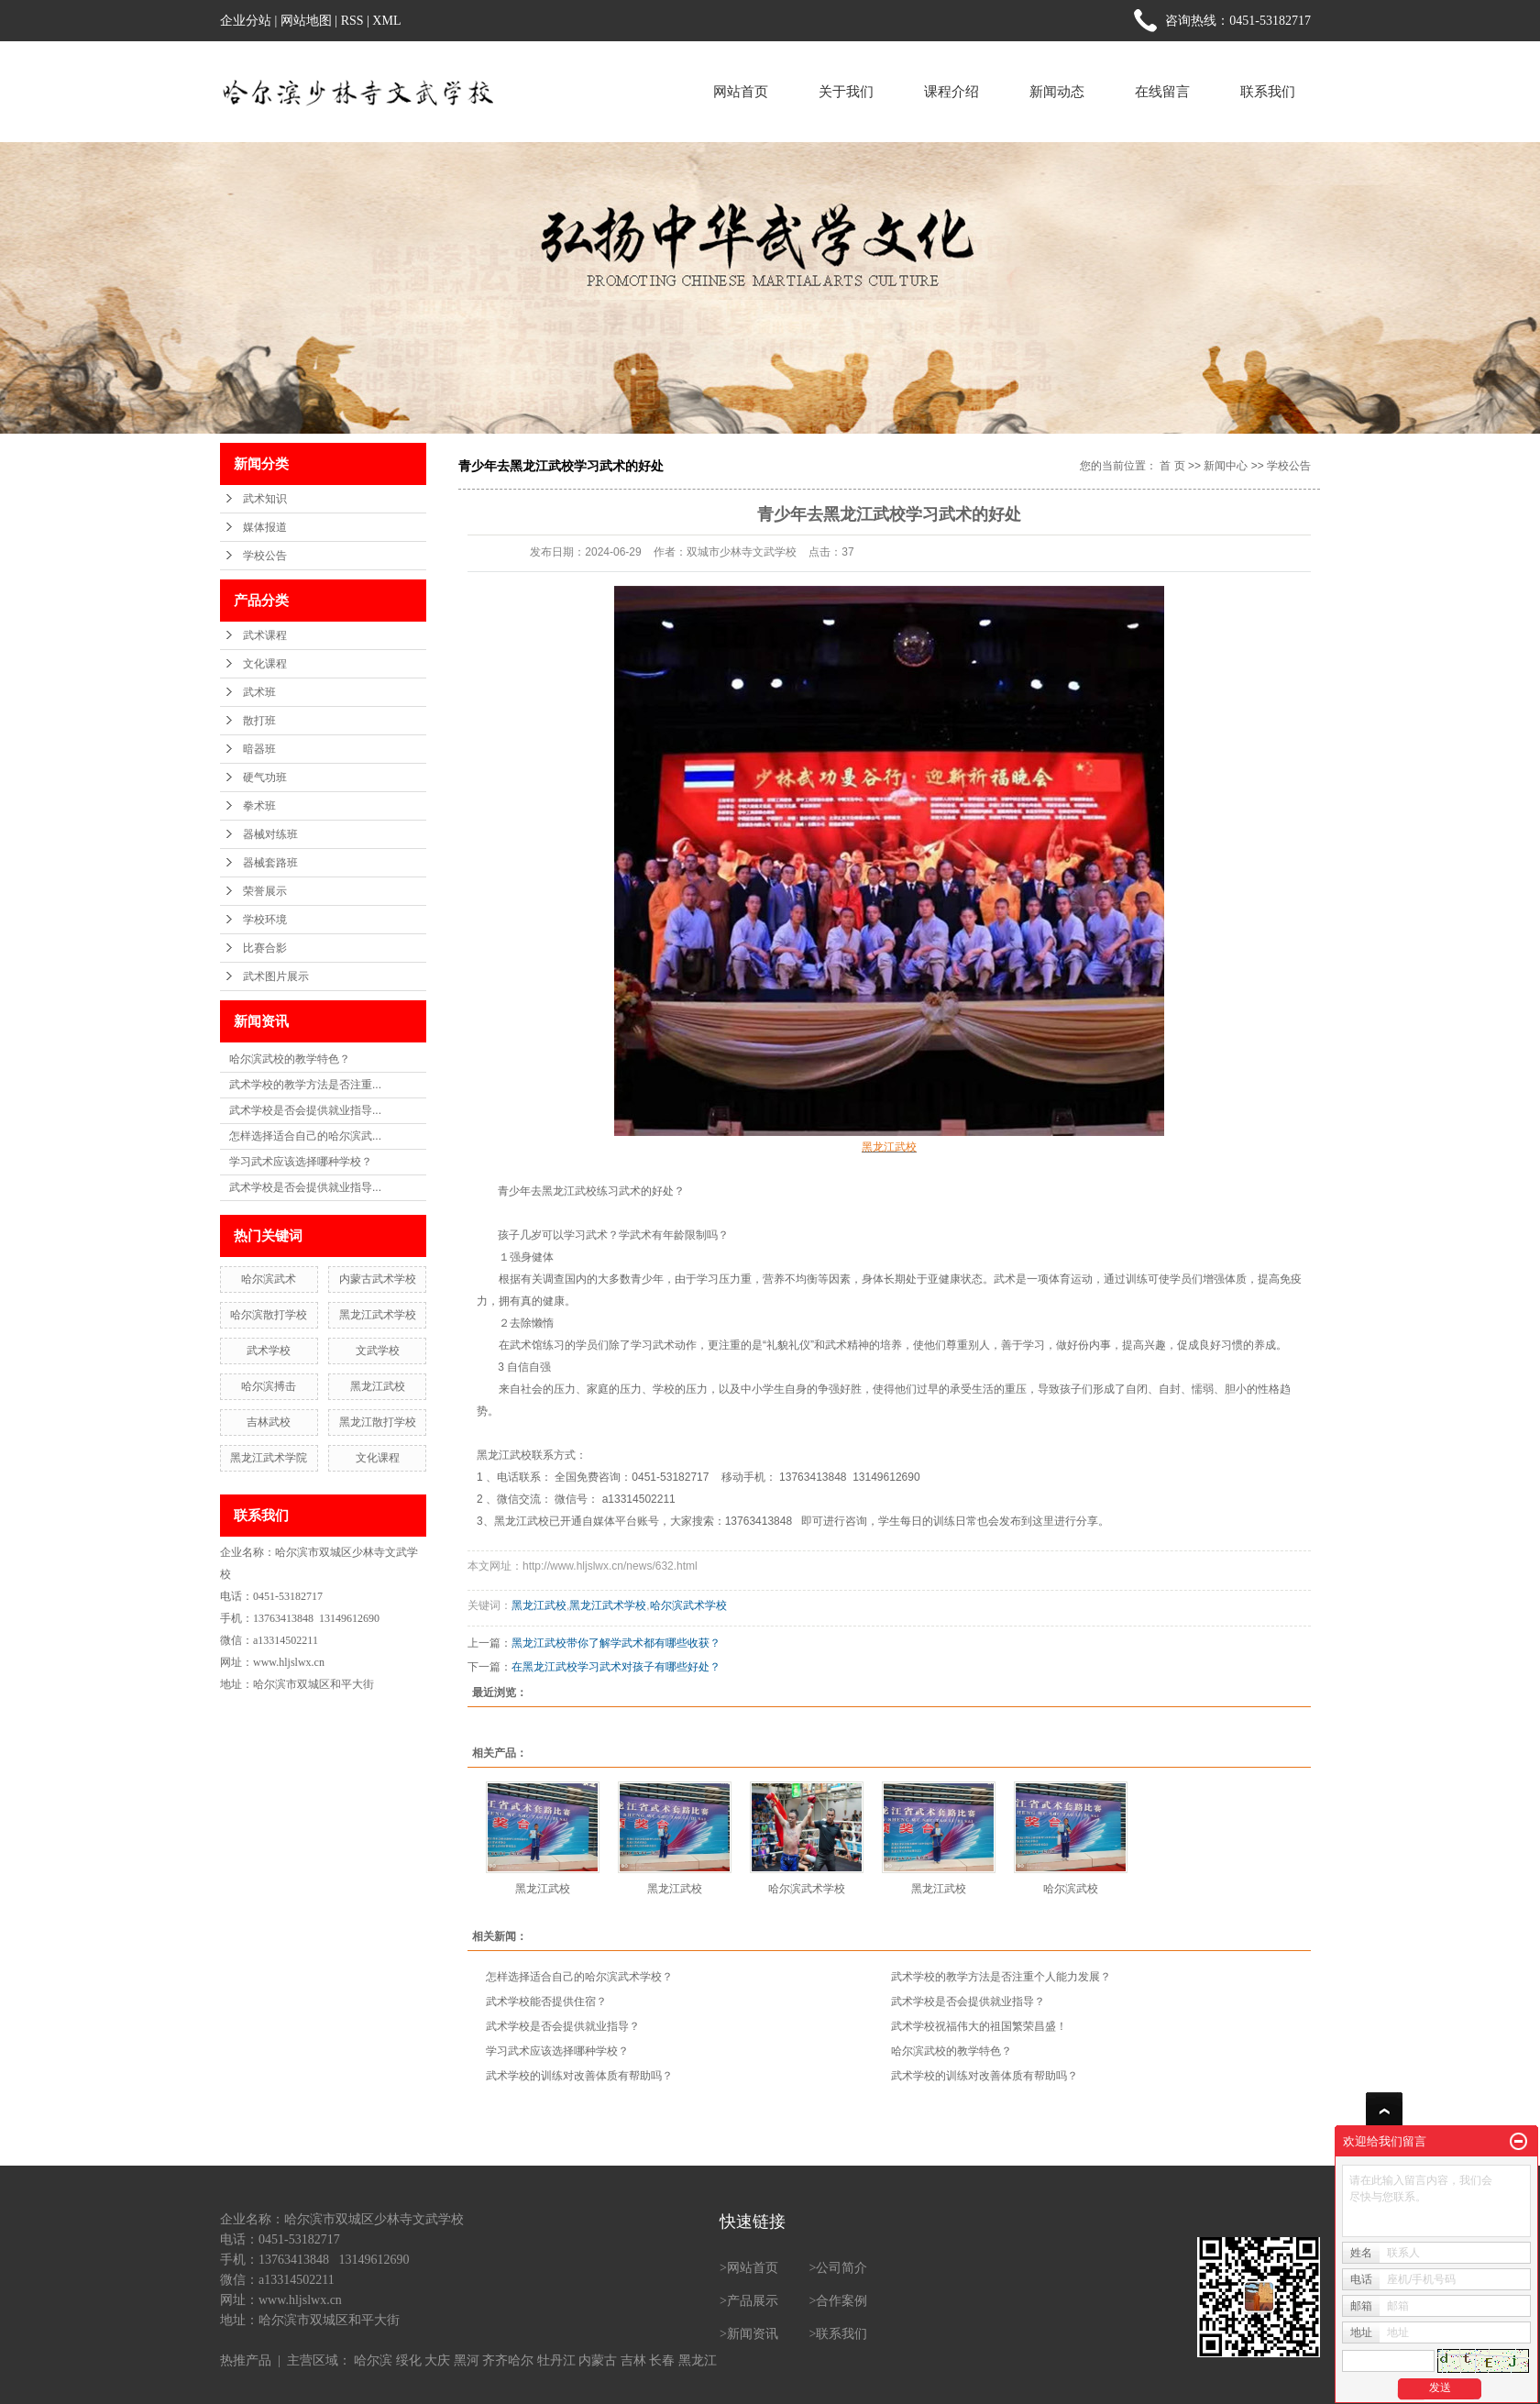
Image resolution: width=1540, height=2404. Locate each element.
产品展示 (752, 2301)
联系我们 (1267, 91)
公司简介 (841, 2268)
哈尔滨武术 (268, 1279)
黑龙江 (697, 2360)
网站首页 (740, 91)
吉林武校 (269, 1422)
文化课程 (265, 663)
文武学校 (378, 1350)
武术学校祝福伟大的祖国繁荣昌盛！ (979, 2026)
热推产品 (245, 2360)
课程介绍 (951, 91)
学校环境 (265, 919)
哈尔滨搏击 (268, 1386)
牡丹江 (556, 2360)
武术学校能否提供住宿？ (546, 2001)
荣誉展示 (265, 891)
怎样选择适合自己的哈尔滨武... (305, 1136)
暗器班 (259, 749)
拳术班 (259, 805)
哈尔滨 (373, 2360)
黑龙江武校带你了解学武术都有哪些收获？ (616, 1643)
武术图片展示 (276, 976)
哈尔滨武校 (1070, 1888)
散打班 (259, 720)
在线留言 (1162, 91)
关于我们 (846, 91)
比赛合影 (265, 948)
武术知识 (265, 498)
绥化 (409, 2360)
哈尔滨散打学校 (268, 1314)
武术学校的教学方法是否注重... (305, 1084)
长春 (662, 2360)
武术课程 (265, 635)
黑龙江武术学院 (268, 1457)
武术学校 (269, 1350)
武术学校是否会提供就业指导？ (968, 2001)
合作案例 (841, 2301)
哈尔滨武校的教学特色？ (289, 1059)
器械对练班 (270, 834)
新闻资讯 (752, 2334)
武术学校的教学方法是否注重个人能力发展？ (1001, 1976)
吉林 (633, 2360)
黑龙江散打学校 (377, 1422)
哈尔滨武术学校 (688, 1605)
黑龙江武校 (377, 1386)
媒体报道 (265, 527)
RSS (352, 21)
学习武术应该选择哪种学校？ (300, 1161)
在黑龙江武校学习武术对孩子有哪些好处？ (616, 1666)
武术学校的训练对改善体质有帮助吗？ (579, 2075)
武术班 (259, 692)
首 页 (1172, 465)
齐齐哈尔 (508, 2360)
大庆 (437, 2360)
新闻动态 (1056, 91)
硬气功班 (265, 777)
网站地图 (306, 21)
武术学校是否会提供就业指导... (305, 1110)
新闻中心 (1226, 465)
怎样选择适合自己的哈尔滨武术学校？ (579, 1976)
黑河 (466, 2360)
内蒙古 (597, 2360)
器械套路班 (270, 862)
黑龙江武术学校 (377, 1314)
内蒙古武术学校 (377, 1279)
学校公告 (265, 555)
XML (386, 21)
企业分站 (245, 21)
